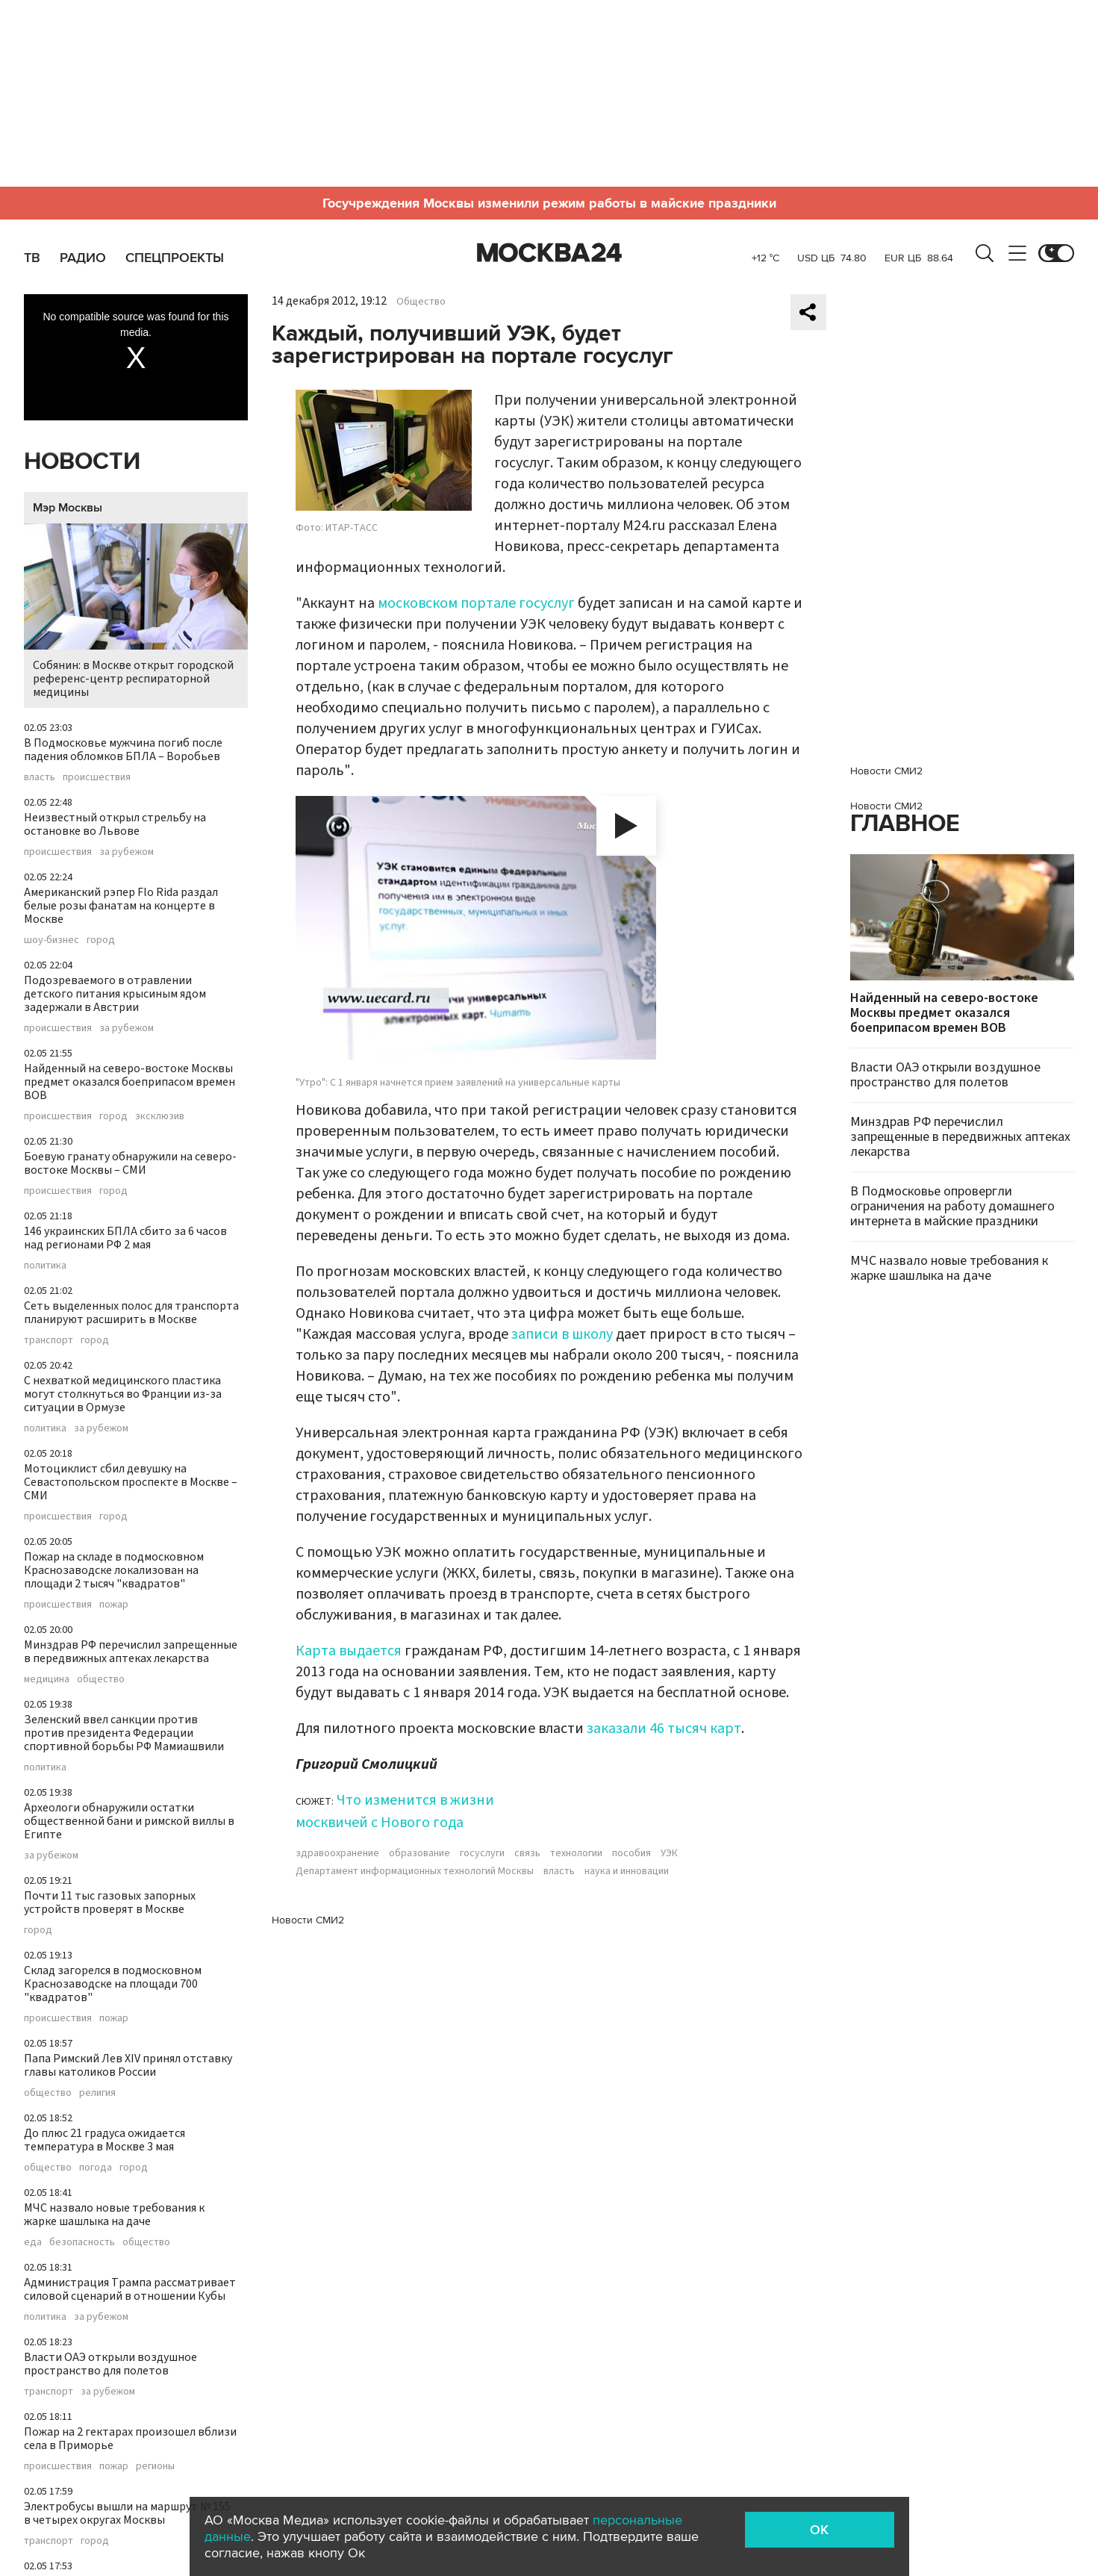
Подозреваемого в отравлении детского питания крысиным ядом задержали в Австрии (115, 993)
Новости (82, 461)
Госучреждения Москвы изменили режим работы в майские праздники (549, 203)
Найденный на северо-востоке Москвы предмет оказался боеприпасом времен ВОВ (129, 1082)
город (101, 940)
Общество (421, 301)
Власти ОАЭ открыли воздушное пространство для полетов (110, 2364)
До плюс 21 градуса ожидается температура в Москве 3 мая (104, 2140)
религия (97, 2093)
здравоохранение (337, 1853)
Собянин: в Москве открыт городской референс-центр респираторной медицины (136, 611)
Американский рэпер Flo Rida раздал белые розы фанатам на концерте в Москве (121, 905)
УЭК (669, 1853)
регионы (155, 2466)
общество (101, 1679)
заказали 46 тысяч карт (664, 1728)
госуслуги (482, 1853)
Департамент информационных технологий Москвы (415, 1871)
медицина (46, 1679)
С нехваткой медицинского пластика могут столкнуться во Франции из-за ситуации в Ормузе (123, 1394)
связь (527, 1853)
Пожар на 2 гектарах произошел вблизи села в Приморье (130, 2439)
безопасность (82, 2242)
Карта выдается (349, 1650)
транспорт (48, 1340)
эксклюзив (159, 1116)
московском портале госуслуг (476, 603)
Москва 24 (549, 253)
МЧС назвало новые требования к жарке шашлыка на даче (114, 2215)
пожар (113, 1604)
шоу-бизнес (51, 940)
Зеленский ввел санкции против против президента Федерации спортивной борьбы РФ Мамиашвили (124, 1733)
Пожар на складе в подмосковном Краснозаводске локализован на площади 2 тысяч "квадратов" (114, 1570)
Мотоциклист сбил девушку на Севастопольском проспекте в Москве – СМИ (130, 1482)
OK (819, 2529)
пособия (631, 1853)
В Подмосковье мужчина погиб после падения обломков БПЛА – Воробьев (123, 750)
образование (419, 1853)
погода (95, 2167)
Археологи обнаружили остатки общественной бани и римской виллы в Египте (129, 1821)
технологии (576, 1853)
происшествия (97, 777)
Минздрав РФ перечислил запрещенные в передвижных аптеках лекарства (130, 1652)
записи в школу (560, 1334)
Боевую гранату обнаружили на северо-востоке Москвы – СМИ (130, 1163)
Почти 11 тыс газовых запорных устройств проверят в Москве (110, 1902)
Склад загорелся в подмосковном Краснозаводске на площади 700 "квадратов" (113, 1984)
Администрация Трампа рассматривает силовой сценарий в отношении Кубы (130, 2289)
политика (45, 1265)
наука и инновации (626, 1871)
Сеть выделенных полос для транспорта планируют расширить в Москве (131, 1313)
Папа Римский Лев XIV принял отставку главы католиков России (128, 2065)
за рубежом (126, 852)
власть (39, 777)
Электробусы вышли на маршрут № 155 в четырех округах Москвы (127, 2513)
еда (33, 2242)
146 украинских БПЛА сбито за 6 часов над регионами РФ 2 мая (125, 1238)
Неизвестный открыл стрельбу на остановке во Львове (115, 824)
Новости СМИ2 (308, 1920)
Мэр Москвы (67, 507)
